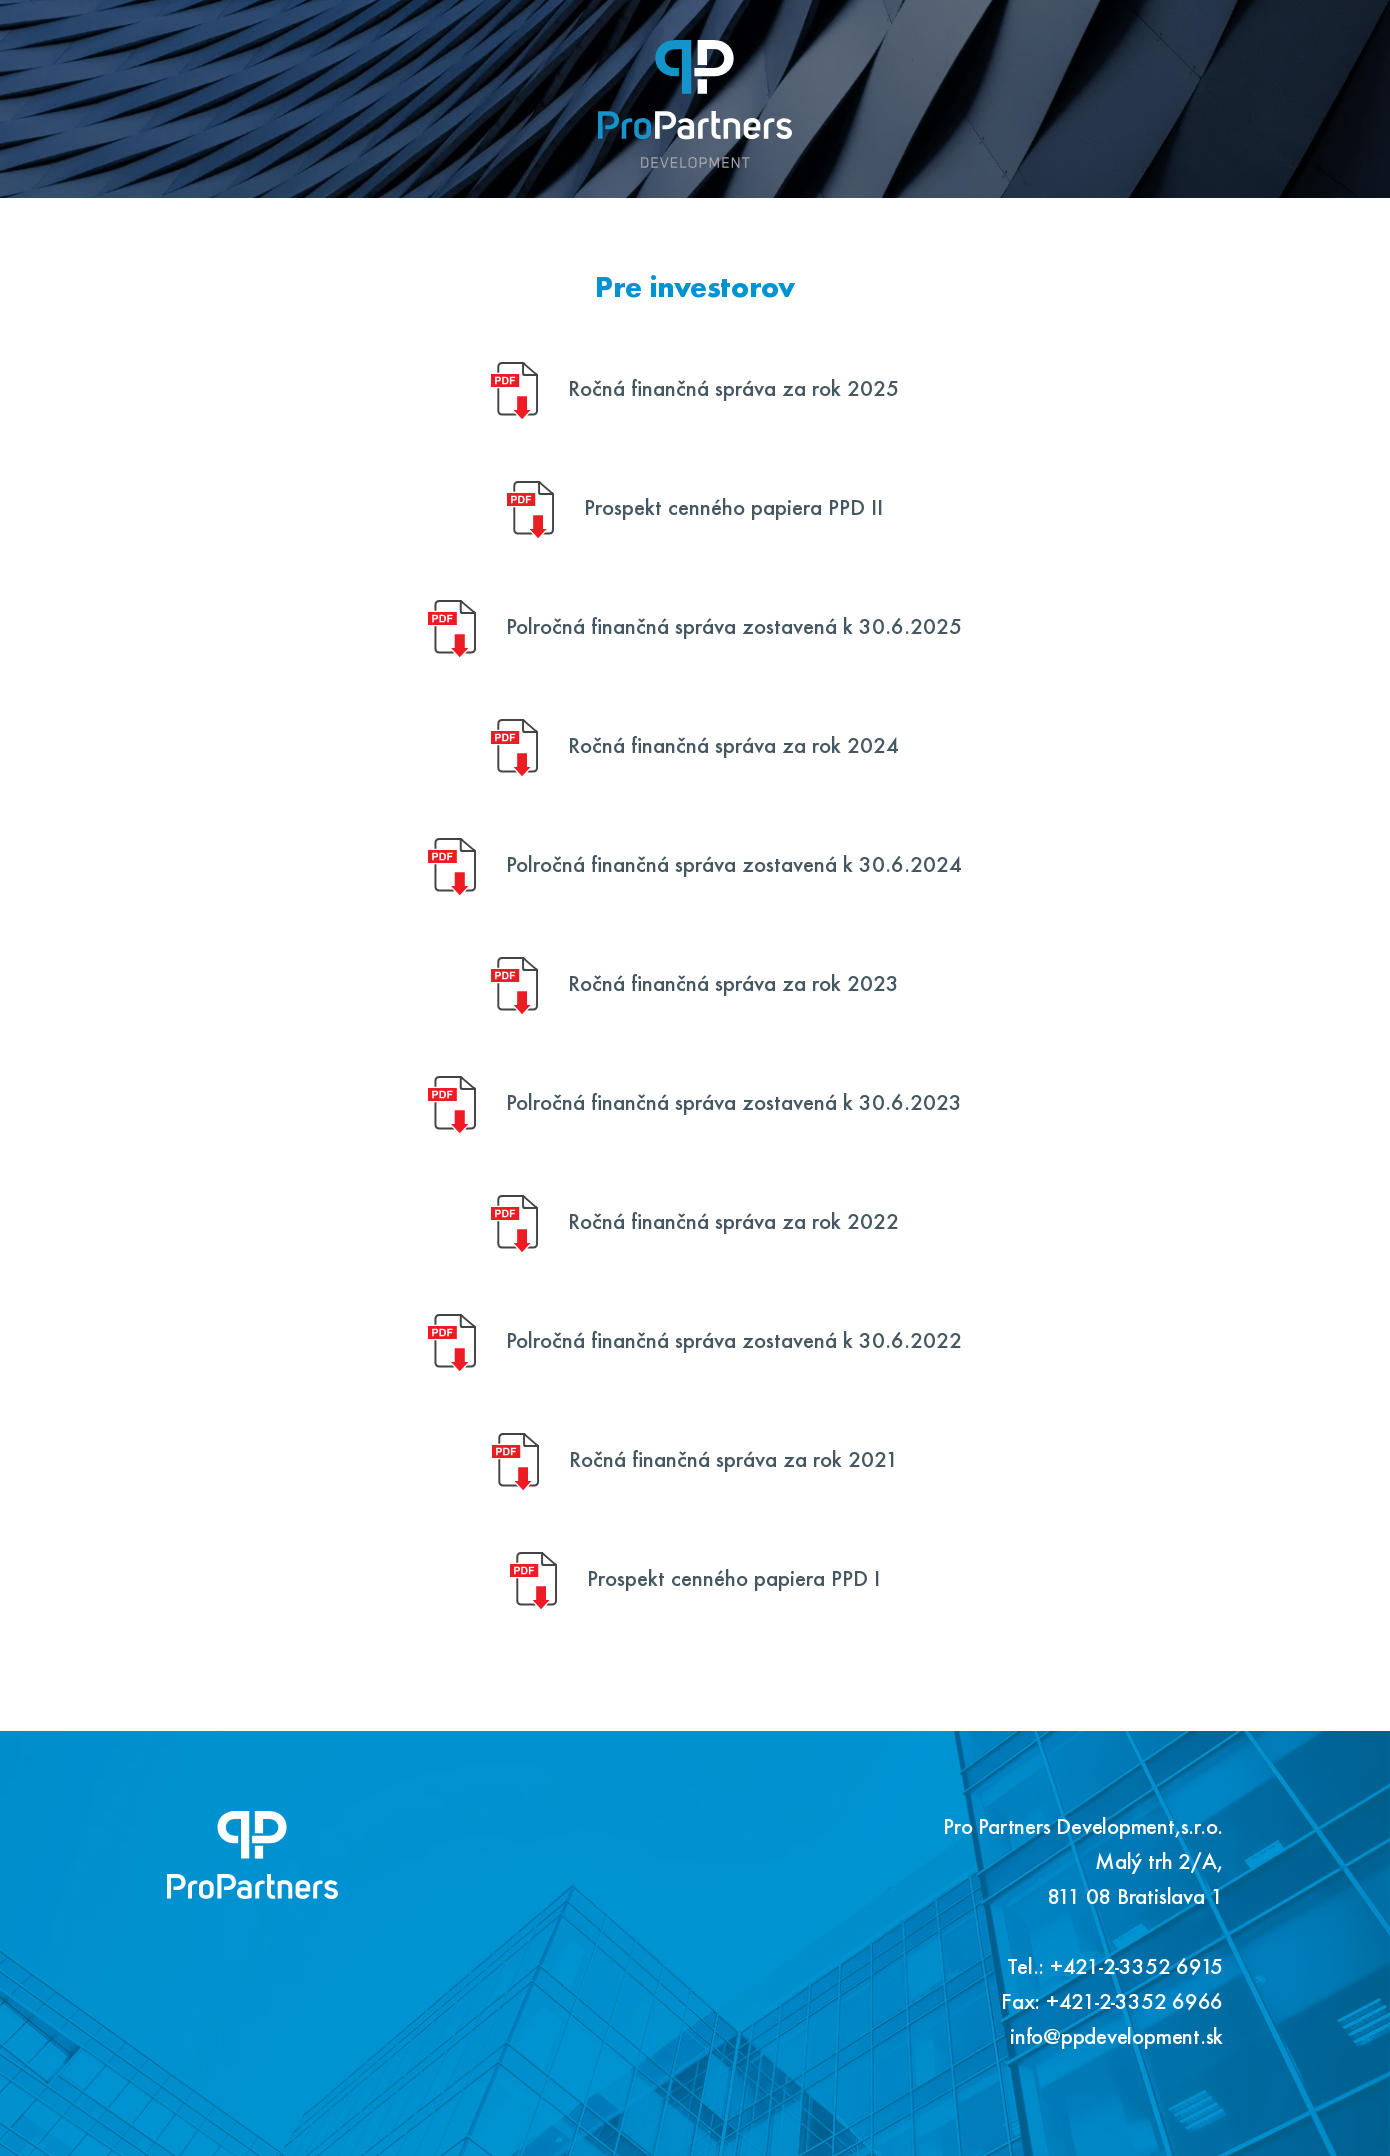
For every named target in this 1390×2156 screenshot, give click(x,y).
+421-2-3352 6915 (1136, 1971)
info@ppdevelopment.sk (1116, 2041)
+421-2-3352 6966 (1134, 2006)
